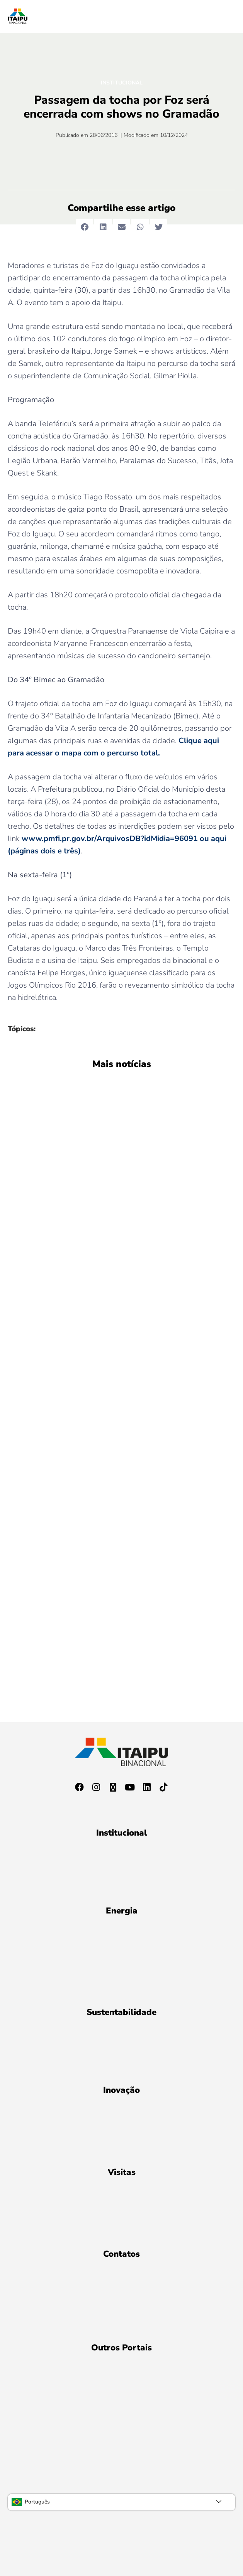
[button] (84, 227)
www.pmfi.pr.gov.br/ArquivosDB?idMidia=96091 (110, 838)
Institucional (122, 82)
